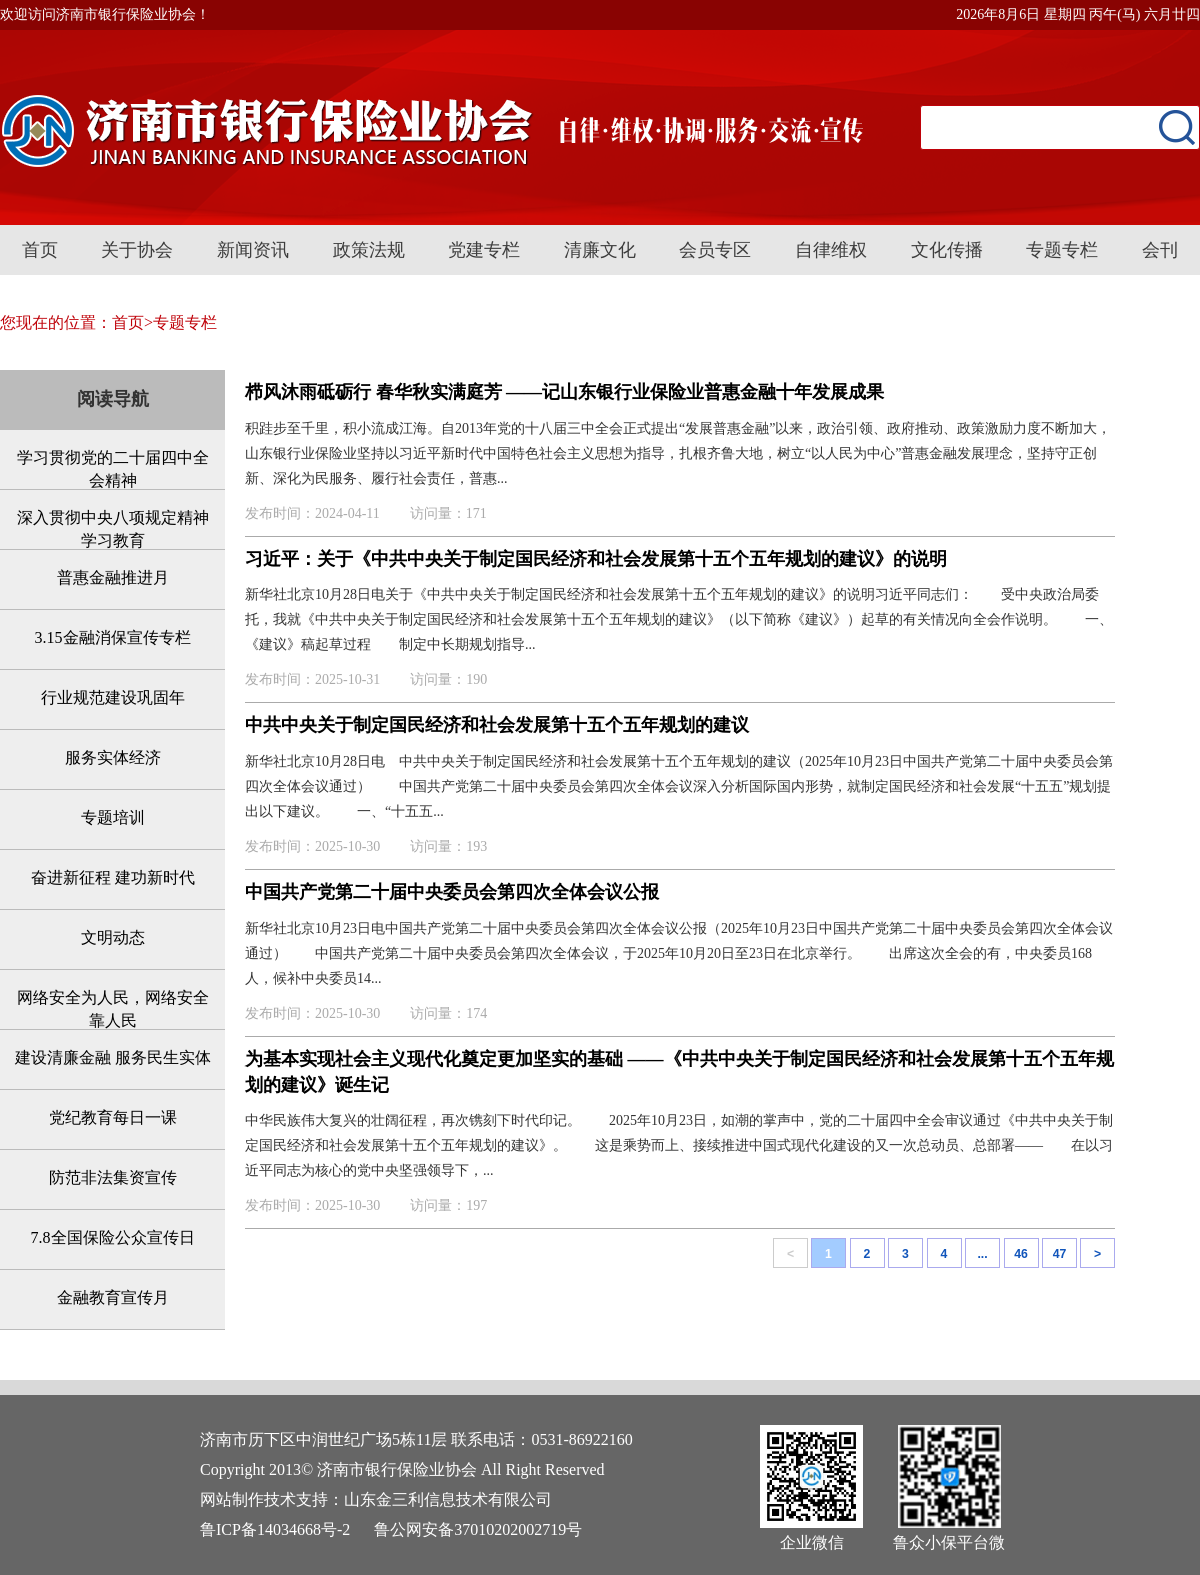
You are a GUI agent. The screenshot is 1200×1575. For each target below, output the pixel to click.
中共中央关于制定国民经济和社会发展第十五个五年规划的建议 (497, 725)
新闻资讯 (253, 250)
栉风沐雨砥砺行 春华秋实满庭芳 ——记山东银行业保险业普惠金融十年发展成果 (564, 392)
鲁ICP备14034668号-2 (275, 1529)
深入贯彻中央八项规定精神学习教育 (113, 529)
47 (1060, 1254)
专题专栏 (1062, 250)
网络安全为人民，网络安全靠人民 (113, 1009)
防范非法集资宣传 (113, 1177)
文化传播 (947, 250)
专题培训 (113, 817)
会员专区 (715, 250)
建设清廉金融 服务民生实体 (113, 1057)
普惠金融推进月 (113, 577)
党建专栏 (484, 250)
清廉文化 (600, 250)
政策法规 (369, 250)
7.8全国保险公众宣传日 (113, 1237)
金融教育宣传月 (113, 1297)
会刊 (1160, 250)
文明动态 (113, 937)
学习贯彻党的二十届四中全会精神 (113, 469)
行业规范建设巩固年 (113, 697)
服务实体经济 (113, 757)
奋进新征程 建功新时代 (113, 877)
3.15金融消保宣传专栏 (113, 637)
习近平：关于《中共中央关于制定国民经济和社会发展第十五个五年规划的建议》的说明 (596, 559)
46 (1021, 1254)
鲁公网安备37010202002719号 (478, 1529)
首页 (40, 250)
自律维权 (831, 250)
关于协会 (137, 250)
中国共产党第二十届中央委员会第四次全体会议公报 (452, 892)
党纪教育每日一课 (113, 1117)
